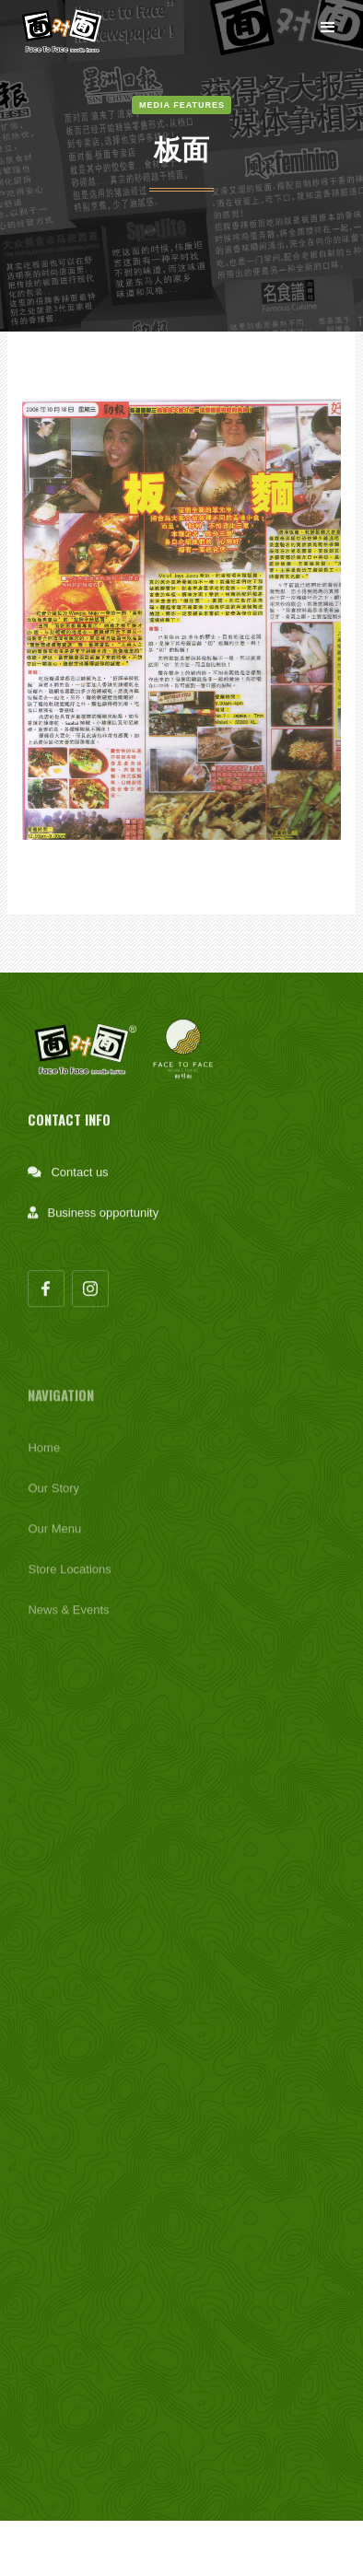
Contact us (79, 1179)
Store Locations (69, 1581)
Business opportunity (102, 1220)
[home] (65, 27)
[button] (328, 27)
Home (44, 1459)
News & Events (68, 1621)
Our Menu (54, 1540)
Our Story (53, 1500)
